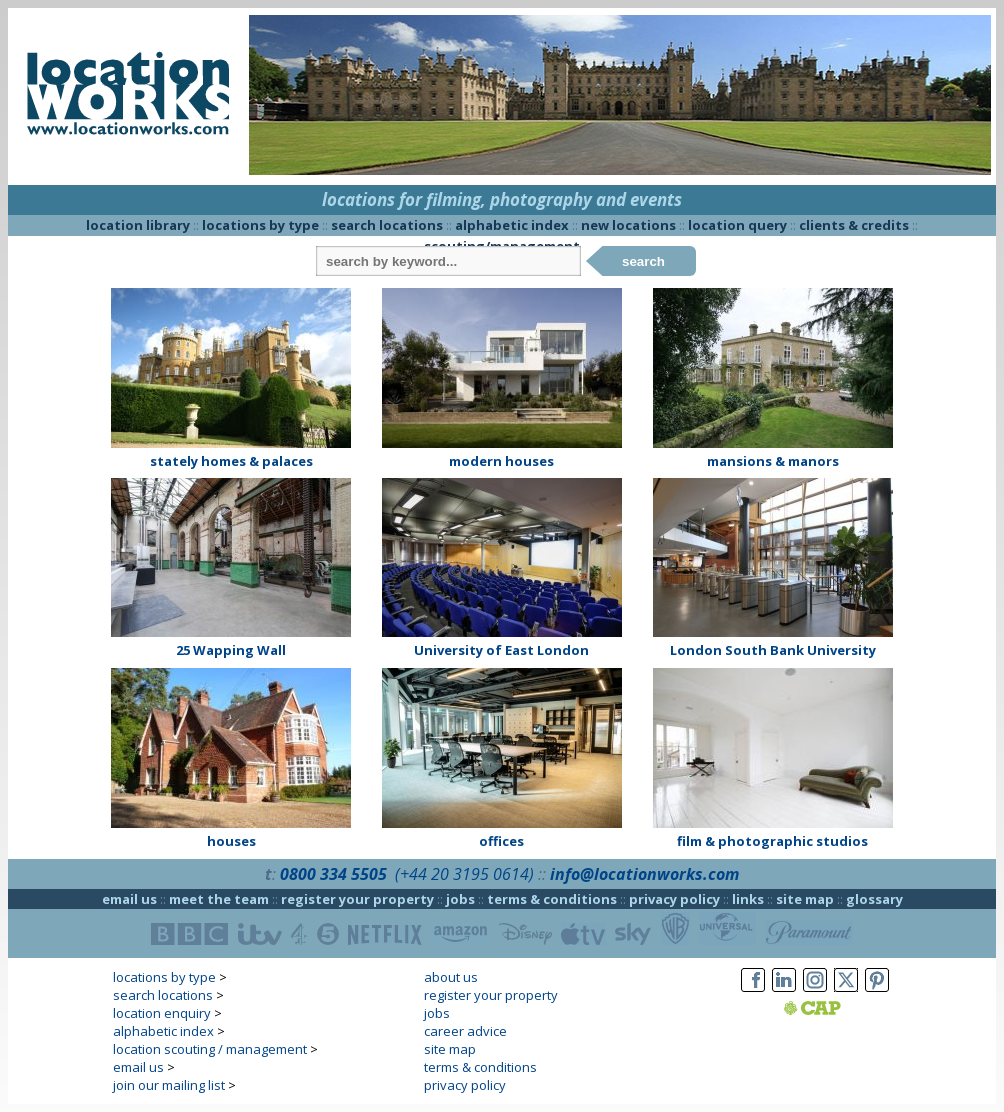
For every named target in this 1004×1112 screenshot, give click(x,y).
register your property (357, 899)
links (748, 899)
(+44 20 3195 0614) (464, 874)
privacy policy (674, 899)
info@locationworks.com (644, 874)
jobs (460, 899)
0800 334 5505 (333, 874)
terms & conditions (552, 899)
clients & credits (854, 225)
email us (129, 899)
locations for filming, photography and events (502, 199)
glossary (874, 899)
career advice (465, 1031)
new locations (628, 225)
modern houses (501, 461)
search (643, 261)
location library (138, 225)
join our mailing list (169, 1085)
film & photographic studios (772, 841)
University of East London (501, 650)
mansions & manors (773, 461)
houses (231, 841)
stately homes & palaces (231, 461)
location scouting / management (210, 1049)
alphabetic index (512, 225)
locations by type (260, 225)
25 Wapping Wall (231, 650)
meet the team (219, 899)
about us (451, 977)
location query (737, 225)
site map (805, 899)
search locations (387, 225)
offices (501, 841)
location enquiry (162, 1013)
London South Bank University (773, 650)
